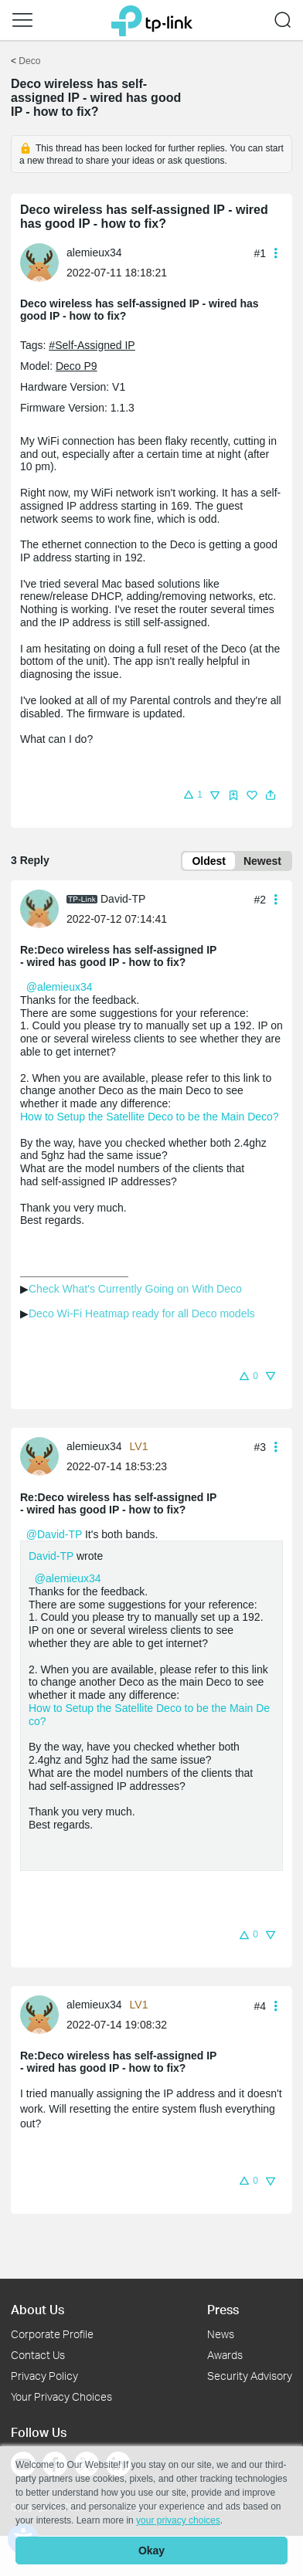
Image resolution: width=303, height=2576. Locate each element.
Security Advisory (249, 2375)
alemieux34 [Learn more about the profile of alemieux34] (94, 252)
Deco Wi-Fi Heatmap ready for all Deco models (142, 1313)
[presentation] (39, 262)
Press (223, 2309)
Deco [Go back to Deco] (29, 61)
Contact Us (38, 2354)
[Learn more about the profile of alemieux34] (43, 262)
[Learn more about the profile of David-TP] (43, 908)
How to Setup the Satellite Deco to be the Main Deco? (149, 1116)
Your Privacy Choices (61, 2396)
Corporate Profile (52, 2333)
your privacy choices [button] (178, 2520)
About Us (37, 2309)
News (220, 2333)
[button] (22, 20)
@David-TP (54, 1534)
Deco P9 (76, 366)
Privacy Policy (44, 2375)
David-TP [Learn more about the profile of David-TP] (122, 899)
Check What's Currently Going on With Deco (135, 1289)
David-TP (51, 1556)
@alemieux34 (59, 987)
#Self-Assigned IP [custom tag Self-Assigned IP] (91, 345)
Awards (225, 2354)
